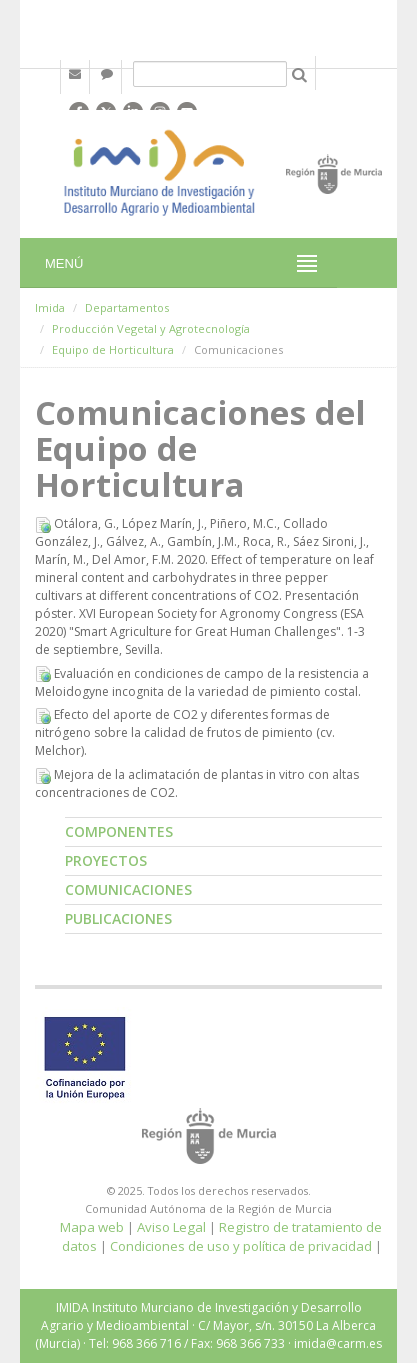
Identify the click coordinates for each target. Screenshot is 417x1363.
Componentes (119, 831)
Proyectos (106, 860)
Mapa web (92, 1227)
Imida (50, 307)
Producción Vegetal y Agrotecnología (151, 328)
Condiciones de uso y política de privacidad (241, 1246)
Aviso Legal (171, 1227)
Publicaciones (118, 918)
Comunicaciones (128, 889)
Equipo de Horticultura (113, 349)
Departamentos (127, 307)
